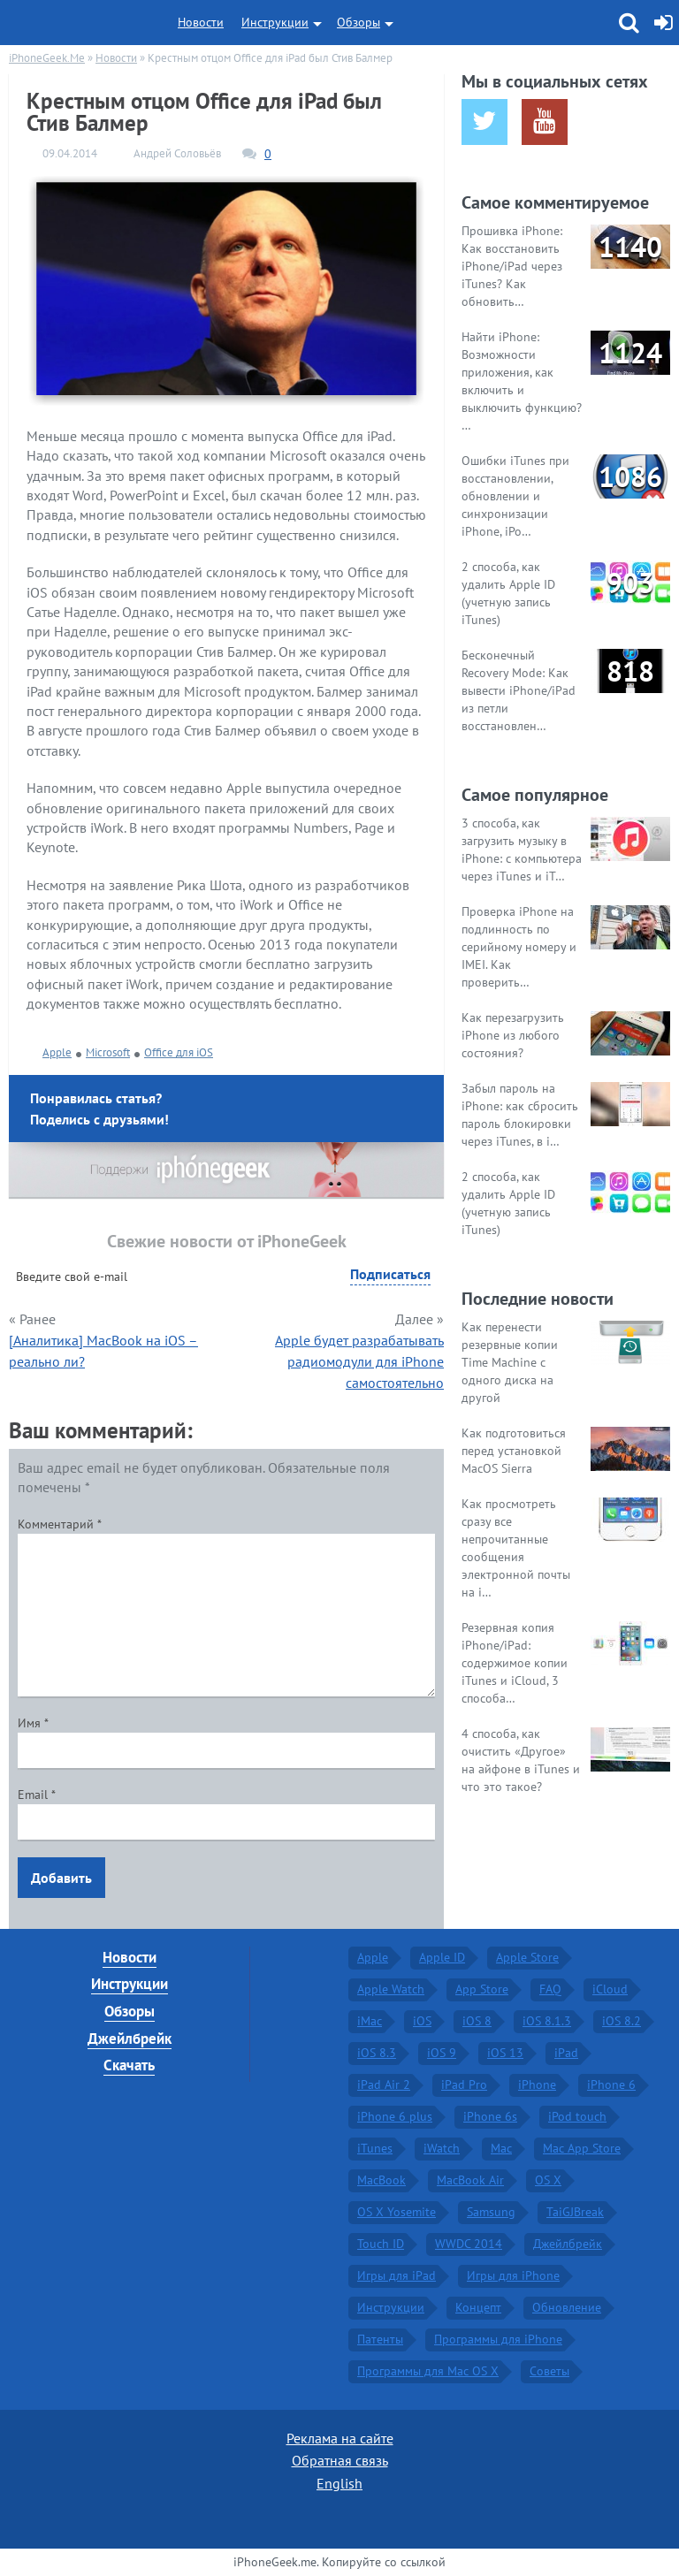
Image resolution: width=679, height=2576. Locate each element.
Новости (201, 22)
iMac (369, 2021)
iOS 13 (505, 2053)
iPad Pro (464, 2084)
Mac (501, 2148)
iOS (422, 2021)
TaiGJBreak (575, 2212)
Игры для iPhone (513, 2275)
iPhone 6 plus (394, 2116)
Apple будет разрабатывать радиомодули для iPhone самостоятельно (359, 1361)
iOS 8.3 (376, 2053)
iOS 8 (477, 2021)
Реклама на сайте (339, 2438)
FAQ (550, 1989)
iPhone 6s (490, 2116)
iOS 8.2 (621, 2021)
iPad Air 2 (383, 2084)
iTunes (375, 2148)
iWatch (441, 2148)
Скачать (129, 2065)
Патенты (380, 2339)
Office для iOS (178, 1052)
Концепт (478, 2307)
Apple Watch (390, 1989)
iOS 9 (441, 2053)
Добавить (61, 1877)
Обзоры (358, 22)
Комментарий (60, 1524)
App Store (481, 1989)
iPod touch (577, 2116)
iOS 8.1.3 (547, 2021)
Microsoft (108, 1052)
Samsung (491, 2212)
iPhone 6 (611, 2084)
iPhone (537, 2084)
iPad (566, 2053)
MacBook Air (470, 2180)
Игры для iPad (396, 2275)
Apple (57, 1052)
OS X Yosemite (396, 2212)
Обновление (566, 2307)
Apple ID (442, 1957)
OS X (548, 2180)
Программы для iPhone (498, 2339)
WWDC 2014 (468, 2244)
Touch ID (380, 2244)
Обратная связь (340, 2460)
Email (37, 1794)
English (339, 2483)
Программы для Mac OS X (428, 2371)
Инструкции (275, 22)
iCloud (610, 1989)
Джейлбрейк (130, 2038)
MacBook (381, 2180)
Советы (549, 2371)
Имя (33, 1723)
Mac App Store (582, 2148)
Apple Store (527, 1957)
